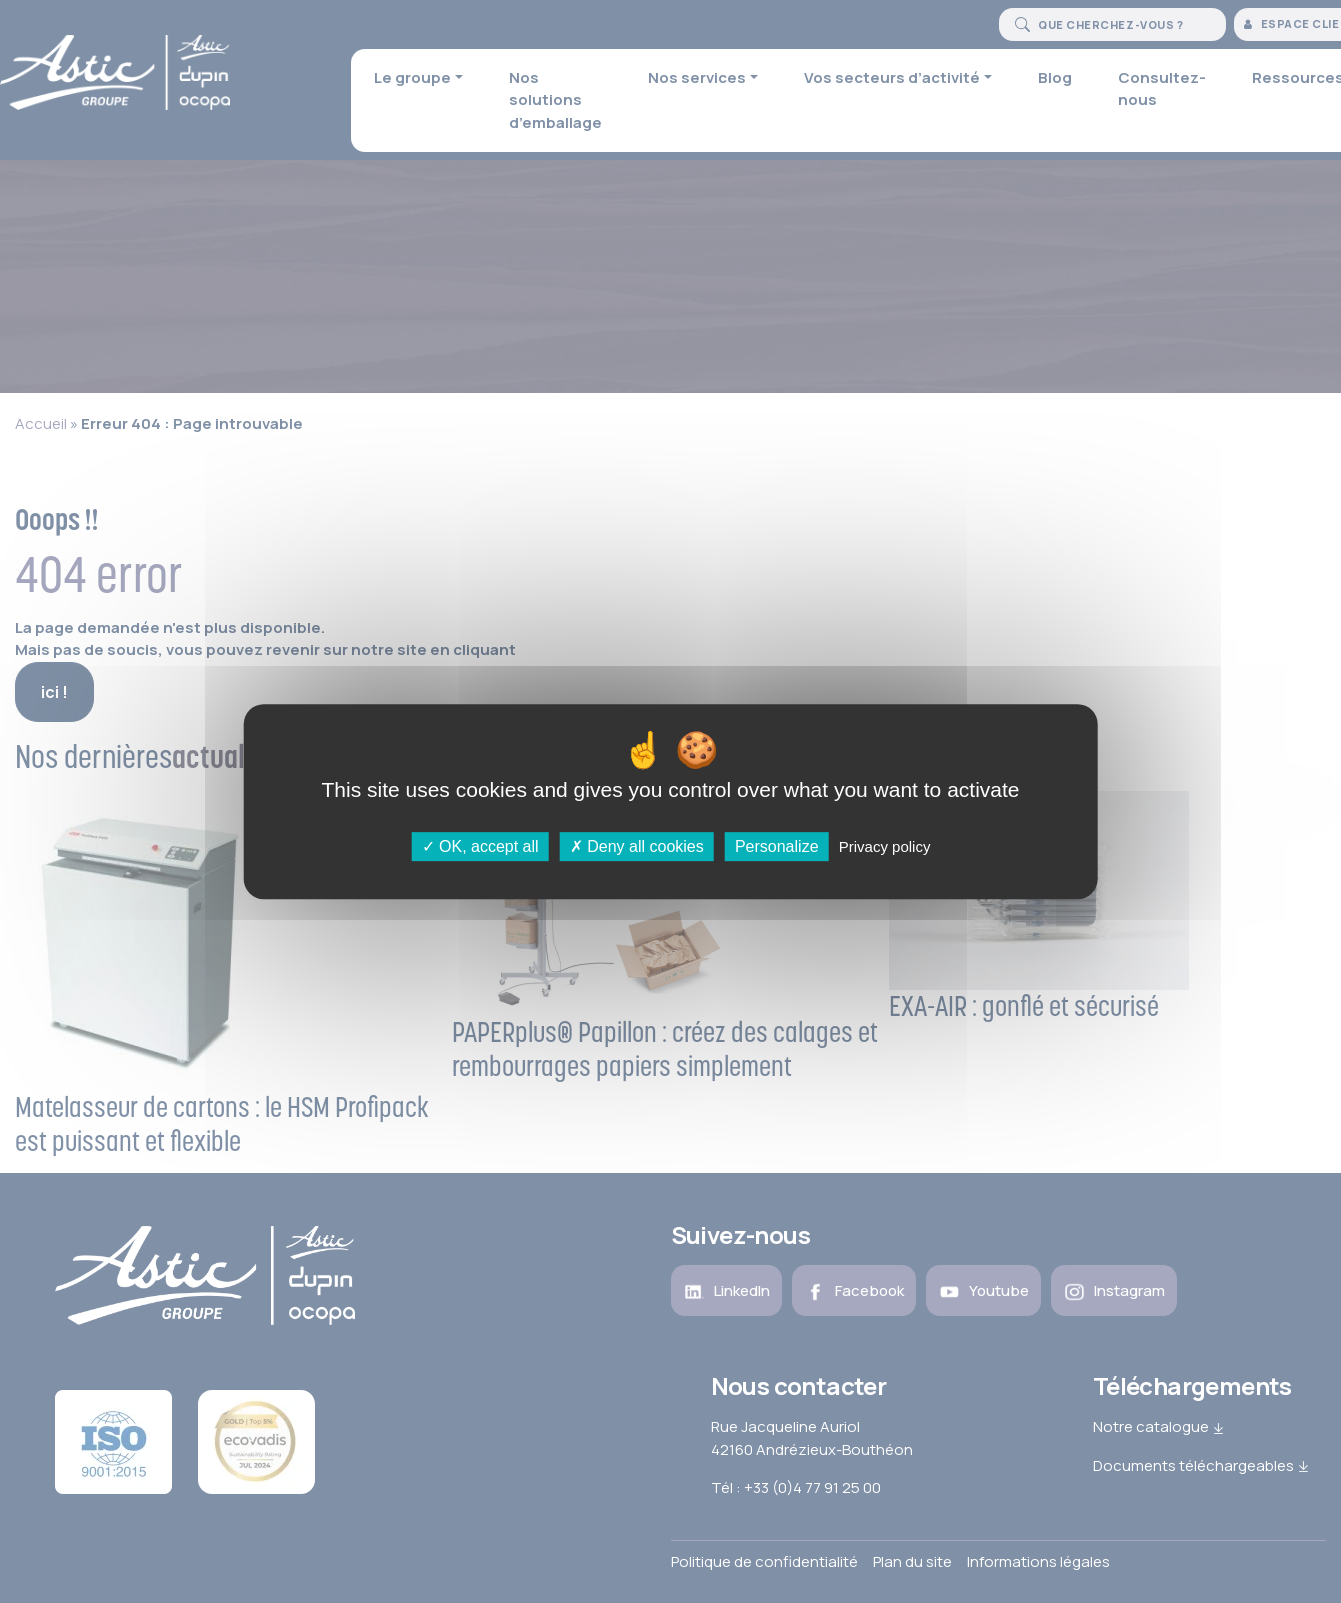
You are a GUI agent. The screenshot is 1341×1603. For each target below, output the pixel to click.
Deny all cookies (637, 846)
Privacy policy (885, 846)
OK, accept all (480, 846)
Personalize (777, 846)
